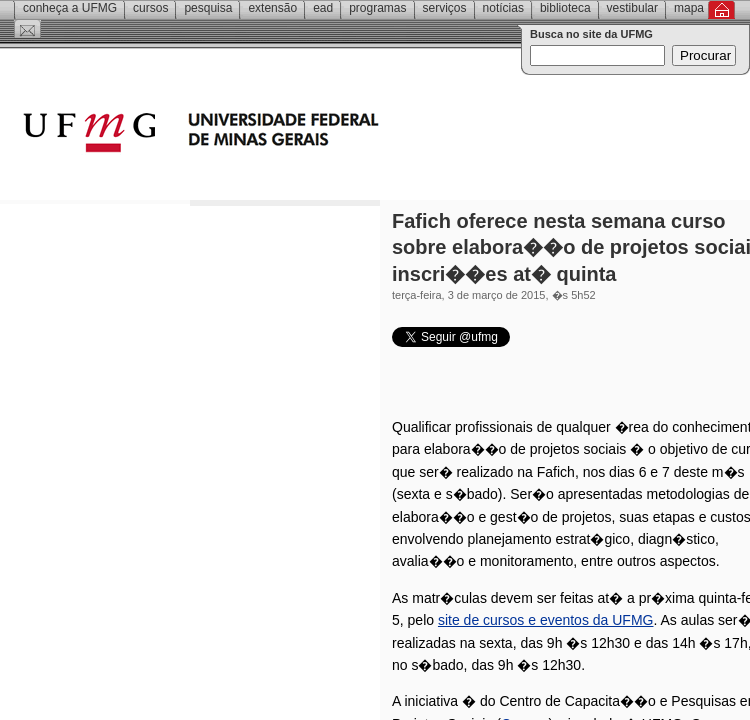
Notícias (503, 8)
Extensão (272, 8)
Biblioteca (565, 8)
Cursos (150, 8)
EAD (323, 8)
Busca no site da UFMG (591, 34)
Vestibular (632, 8)
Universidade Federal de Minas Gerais (315, 135)
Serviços (445, 8)
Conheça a (70, 8)
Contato (27, 29)
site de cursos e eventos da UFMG (546, 620)
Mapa (689, 8)
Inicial (721, 10)
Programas (377, 8)
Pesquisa (208, 8)
